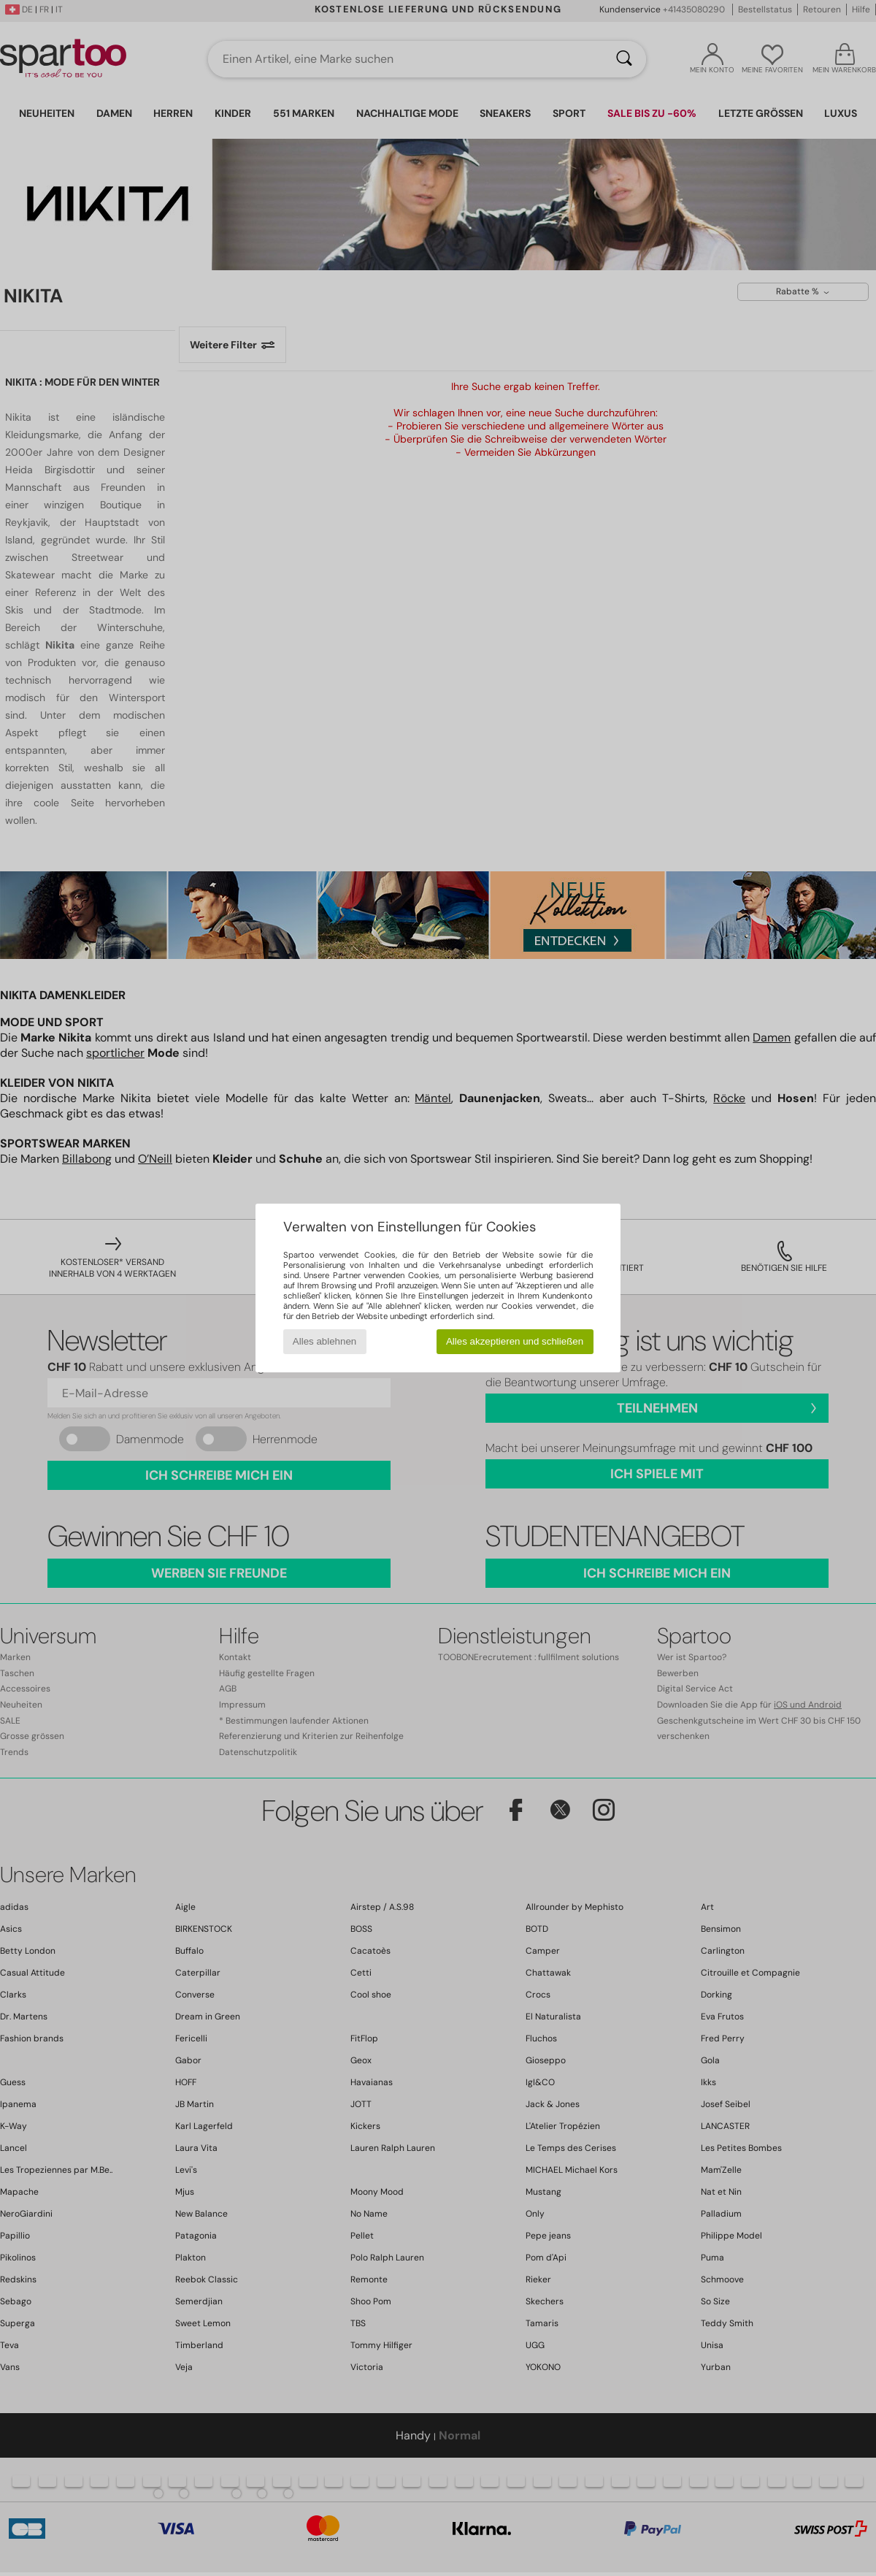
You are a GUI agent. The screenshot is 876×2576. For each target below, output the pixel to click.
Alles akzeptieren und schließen (514, 1341)
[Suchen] (624, 59)
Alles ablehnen (324, 1341)
